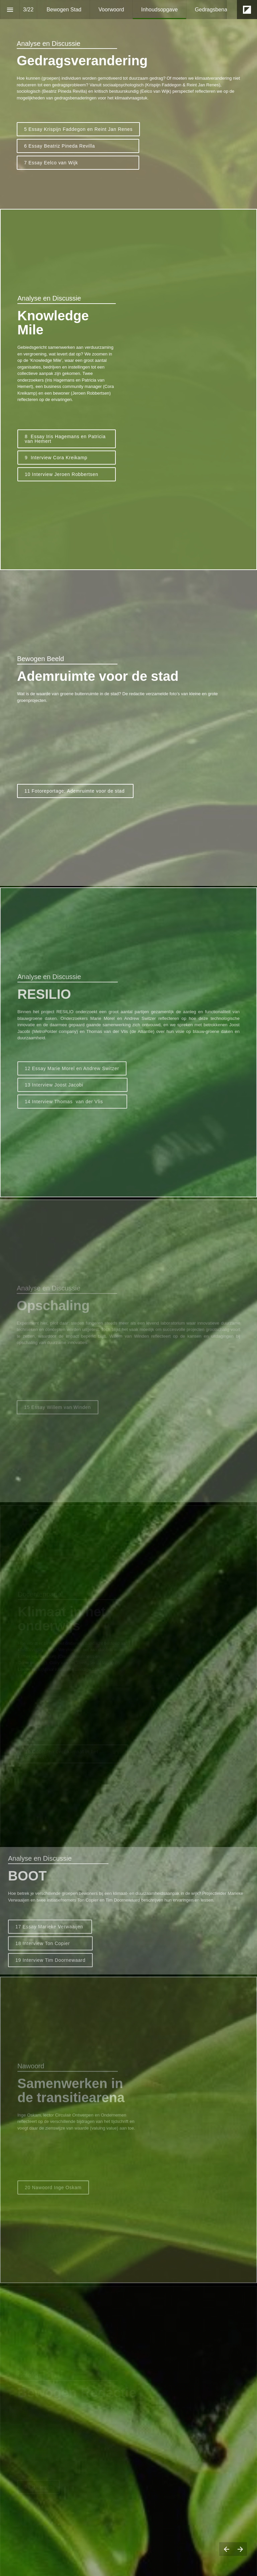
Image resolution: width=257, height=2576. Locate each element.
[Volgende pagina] (240, 2549)
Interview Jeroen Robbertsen (70, 474)
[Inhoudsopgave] (9, 9)
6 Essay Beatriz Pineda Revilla (78, 146)
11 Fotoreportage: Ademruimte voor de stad (75, 791)
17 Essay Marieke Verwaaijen (50, 1932)
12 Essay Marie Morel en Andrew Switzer (72, 1073)
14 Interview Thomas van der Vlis (72, 1107)
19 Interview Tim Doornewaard (50, 1965)
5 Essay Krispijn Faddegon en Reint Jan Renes (78, 129)
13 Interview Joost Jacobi (72, 1090)
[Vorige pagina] (226, 2549)
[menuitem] (64, 9)
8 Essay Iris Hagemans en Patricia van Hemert (66, 439)
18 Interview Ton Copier (50, 1948)
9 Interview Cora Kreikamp (70, 457)
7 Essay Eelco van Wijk (78, 162)
